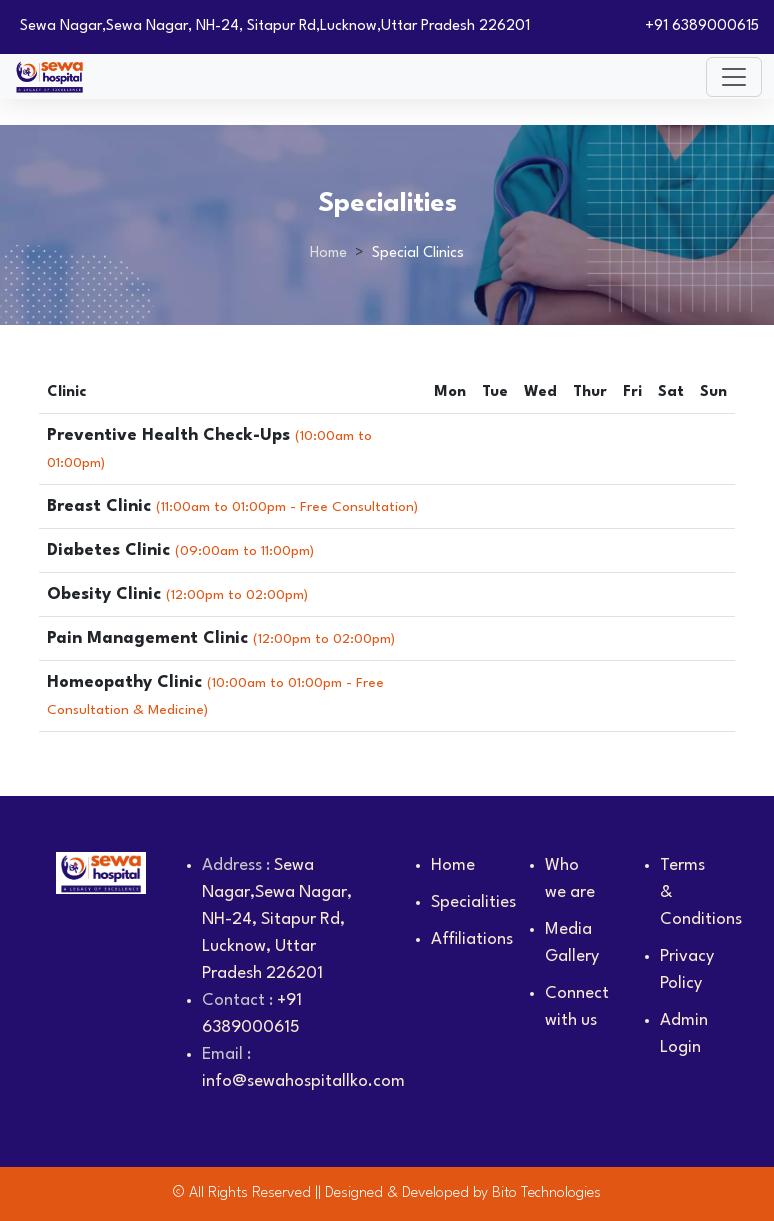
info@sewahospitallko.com (303, 1081)
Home (328, 253)
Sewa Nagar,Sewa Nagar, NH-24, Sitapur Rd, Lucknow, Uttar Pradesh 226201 (277, 919)
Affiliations (472, 939)
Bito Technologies (546, 1193)
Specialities (473, 902)
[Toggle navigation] (734, 77)
